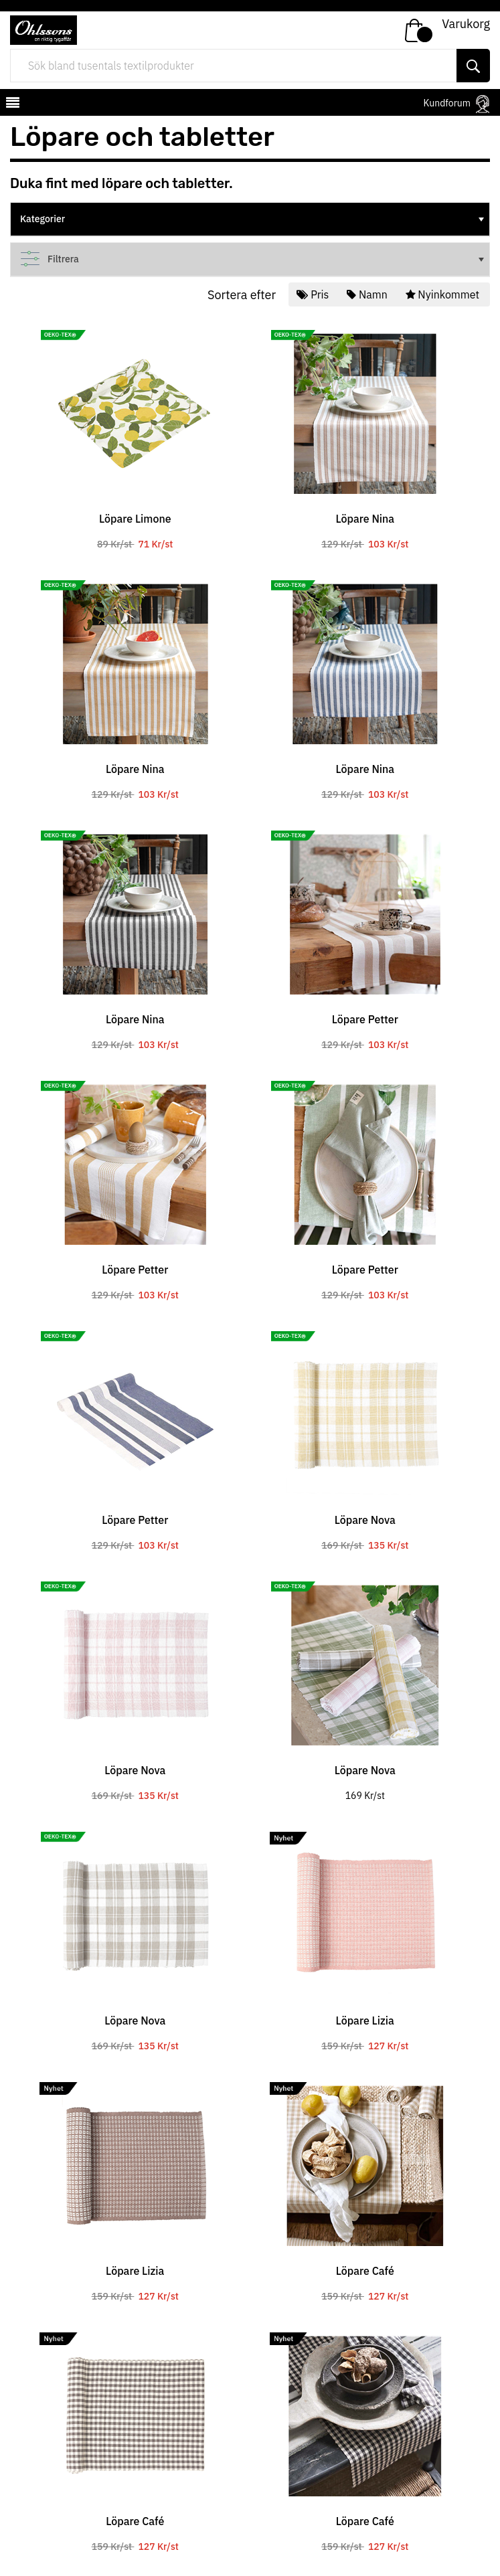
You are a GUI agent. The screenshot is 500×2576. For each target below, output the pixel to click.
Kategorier (253, 219)
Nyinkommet (444, 294)
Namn (368, 294)
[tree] (250, 219)
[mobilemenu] (11, 104)
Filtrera (253, 259)
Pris (314, 294)
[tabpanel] (135, 432)
